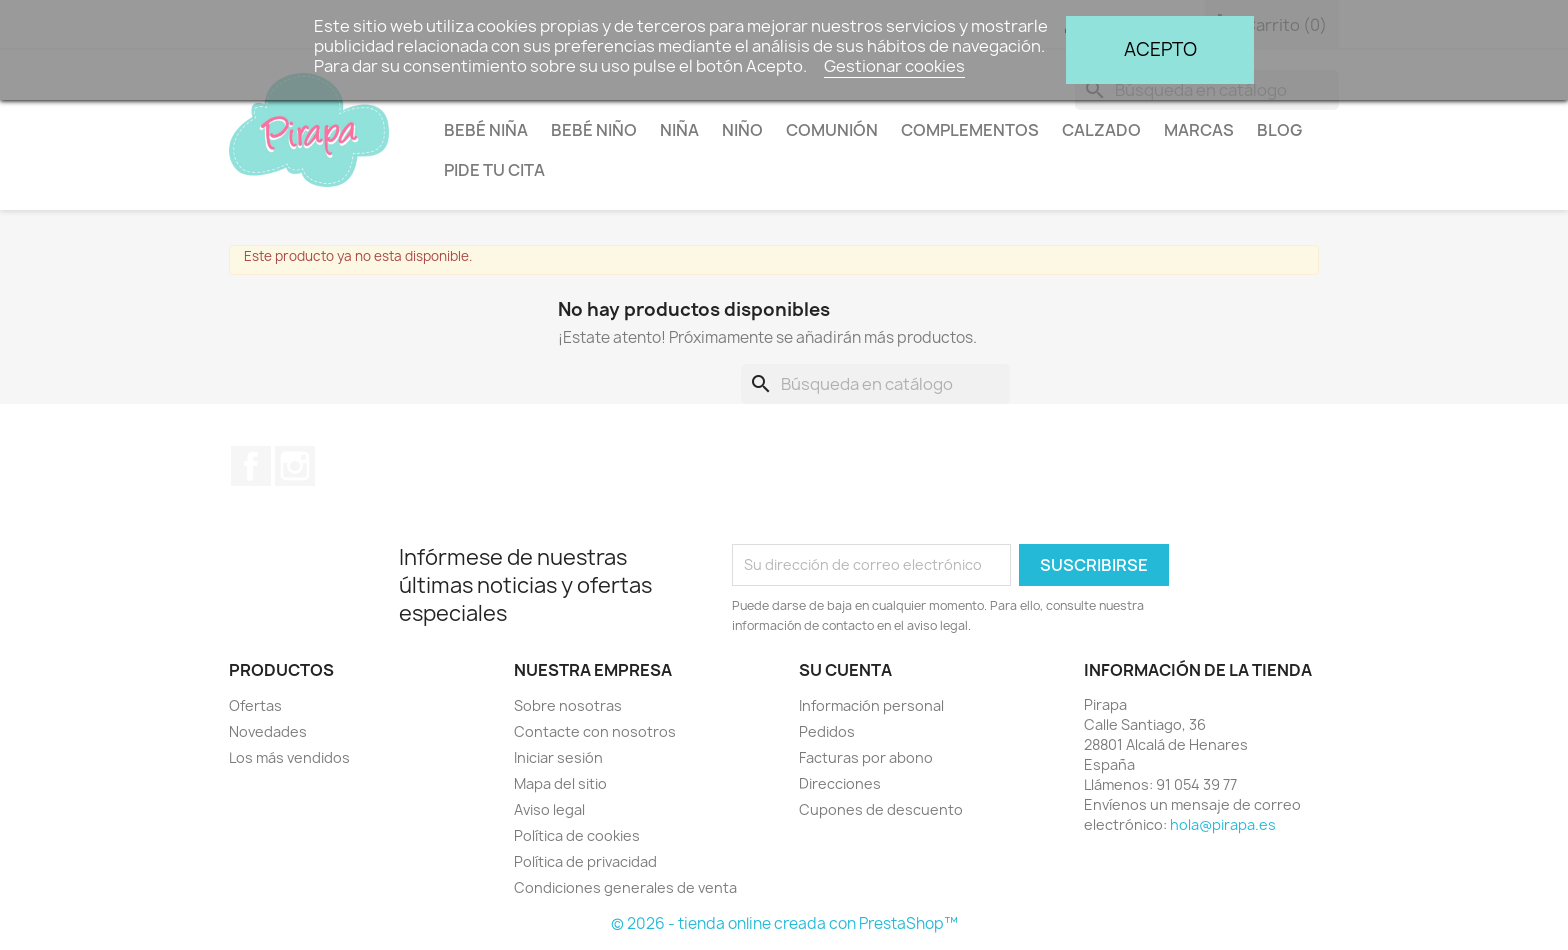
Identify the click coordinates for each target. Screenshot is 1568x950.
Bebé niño (594, 130)
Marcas (1199, 130)
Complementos (970, 130)
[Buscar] (875, 384)
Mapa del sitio (560, 783)
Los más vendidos (289, 757)
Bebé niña (486, 130)
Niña (679, 130)
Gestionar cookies (894, 66)
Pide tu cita (494, 170)
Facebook (251, 466)
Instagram (295, 466)
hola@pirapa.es (1223, 824)
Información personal (871, 705)
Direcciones (840, 783)
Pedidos (827, 731)
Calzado (1101, 130)
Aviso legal (549, 809)
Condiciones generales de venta (625, 887)
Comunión (832, 130)
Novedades (268, 731)
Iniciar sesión (558, 757)
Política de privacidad (585, 861)
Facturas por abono (866, 757)
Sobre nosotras (568, 705)
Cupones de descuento (881, 809)
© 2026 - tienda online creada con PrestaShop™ (784, 923)
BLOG (1279, 130)
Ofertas (255, 705)
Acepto (1160, 49)
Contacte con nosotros (595, 731)
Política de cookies (577, 835)
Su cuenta (845, 670)
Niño (742, 130)
